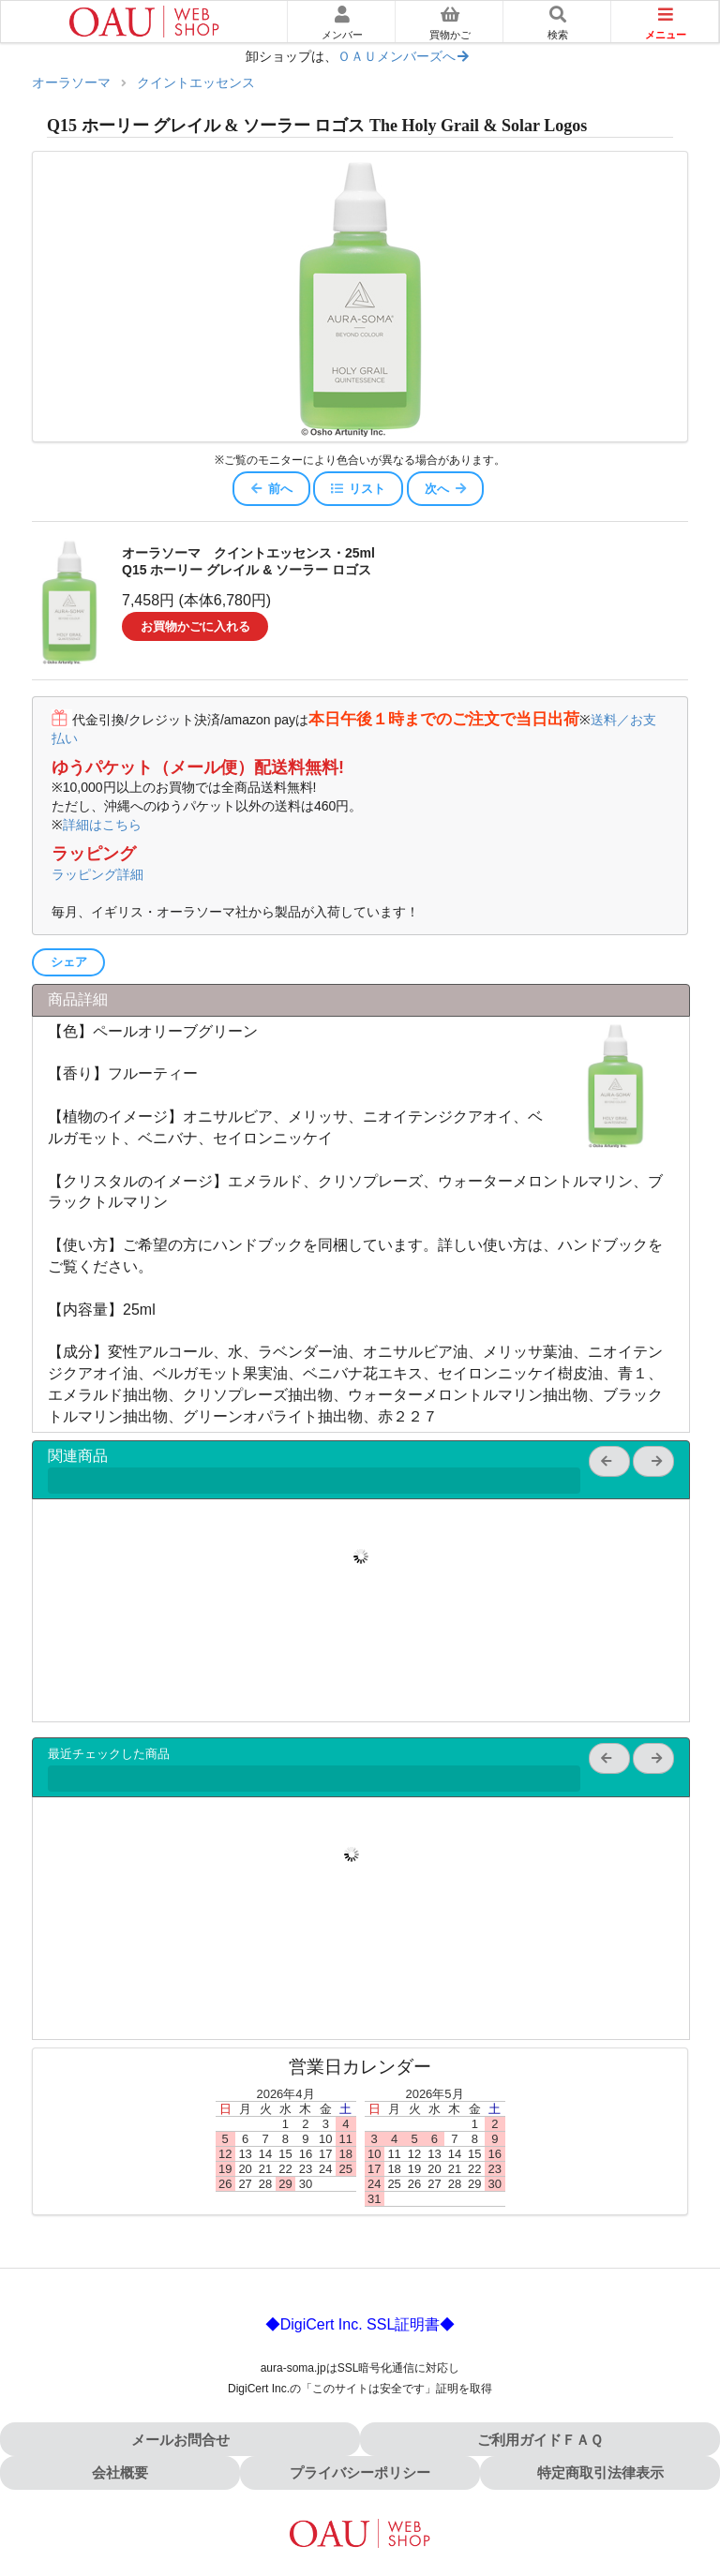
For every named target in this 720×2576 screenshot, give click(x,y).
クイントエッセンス (196, 83)
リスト (357, 489)
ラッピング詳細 (97, 874)
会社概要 (120, 2472)
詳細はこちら (102, 824)
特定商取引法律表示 (600, 2472)
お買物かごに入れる (195, 626)
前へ (270, 489)
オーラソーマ (71, 83)
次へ (446, 489)
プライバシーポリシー (360, 2472)
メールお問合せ (180, 2440)
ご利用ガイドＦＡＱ (540, 2440)
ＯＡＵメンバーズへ (404, 57)
